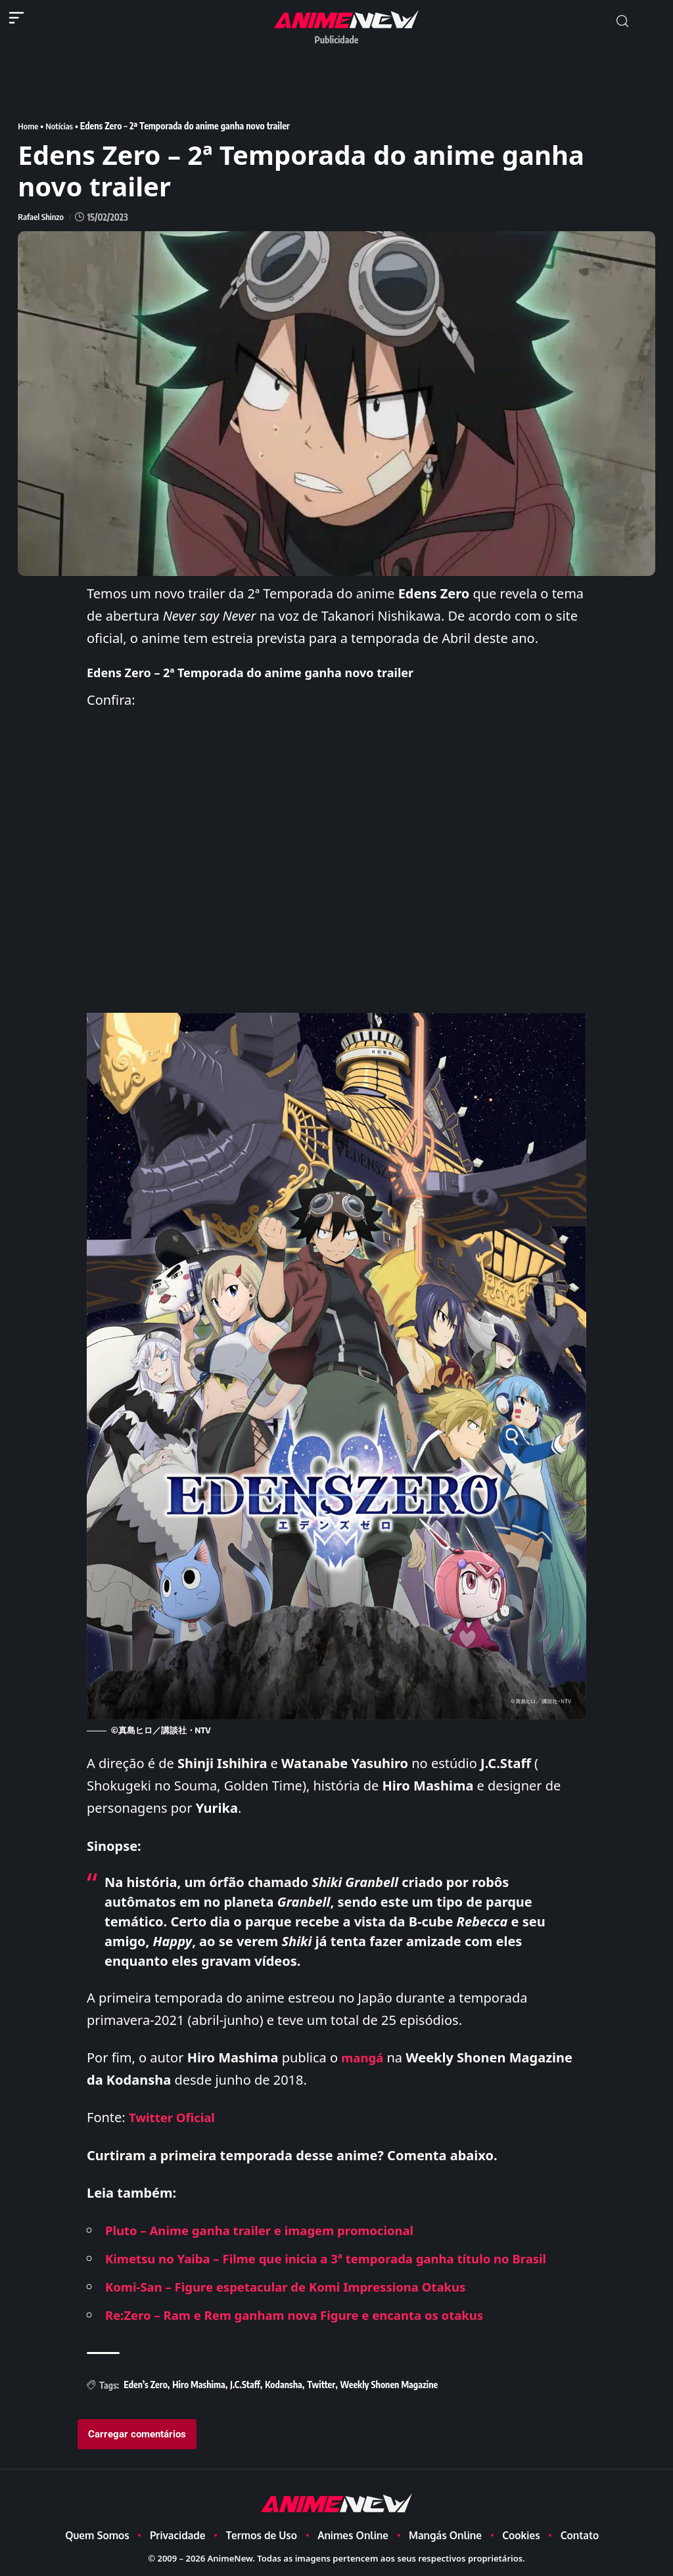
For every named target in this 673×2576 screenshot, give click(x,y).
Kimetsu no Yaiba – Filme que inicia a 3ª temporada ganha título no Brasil (343, 2258)
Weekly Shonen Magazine (389, 2384)
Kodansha (283, 2384)
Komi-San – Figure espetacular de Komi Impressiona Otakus (299, 2287)
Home (28, 125)
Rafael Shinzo (42, 216)
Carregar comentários (137, 2433)
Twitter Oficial (175, 2116)
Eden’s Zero (146, 2384)
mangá (363, 2057)
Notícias (62, 125)
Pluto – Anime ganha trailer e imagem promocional (271, 2230)
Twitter (321, 2384)
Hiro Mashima (198, 2384)
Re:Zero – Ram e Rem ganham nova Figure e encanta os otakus (309, 2315)
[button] (622, 21)
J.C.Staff (245, 2384)
